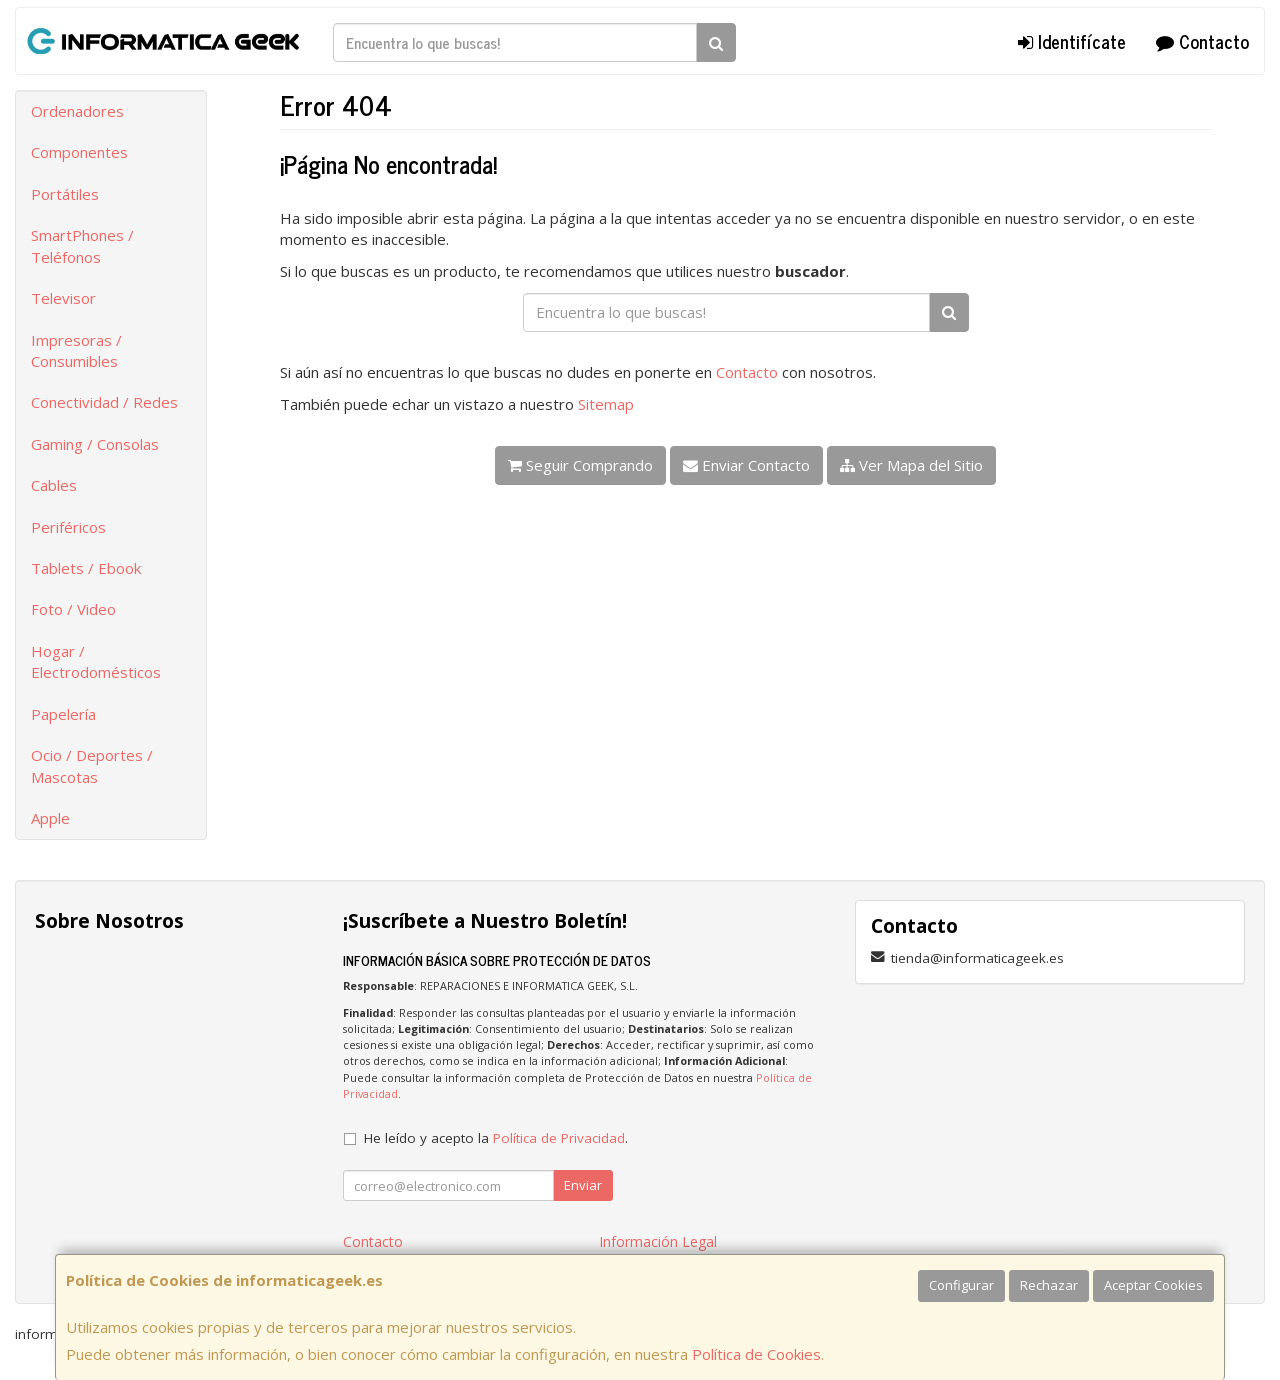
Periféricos (68, 527)
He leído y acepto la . (496, 1138)
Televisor (63, 298)
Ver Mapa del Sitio (911, 465)
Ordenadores (77, 111)
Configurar (961, 1285)
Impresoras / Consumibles (76, 350)
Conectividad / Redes (104, 402)
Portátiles (65, 194)
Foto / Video (73, 609)
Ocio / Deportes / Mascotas (92, 765)
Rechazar (1049, 1285)
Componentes (79, 152)
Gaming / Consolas (95, 444)
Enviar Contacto (746, 465)
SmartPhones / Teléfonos (82, 245)
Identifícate (1072, 41)
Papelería (63, 714)
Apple (50, 818)
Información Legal (658, 1241)
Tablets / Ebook (86, 568)
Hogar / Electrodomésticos (96, 661)
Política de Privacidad (559, 1138)
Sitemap (606, 404)
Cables (54, 485)
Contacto (1202, 41)
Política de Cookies (756, 1354)
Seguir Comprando (580, 465)
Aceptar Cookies (1153, 1285)
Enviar (583, 1185)
